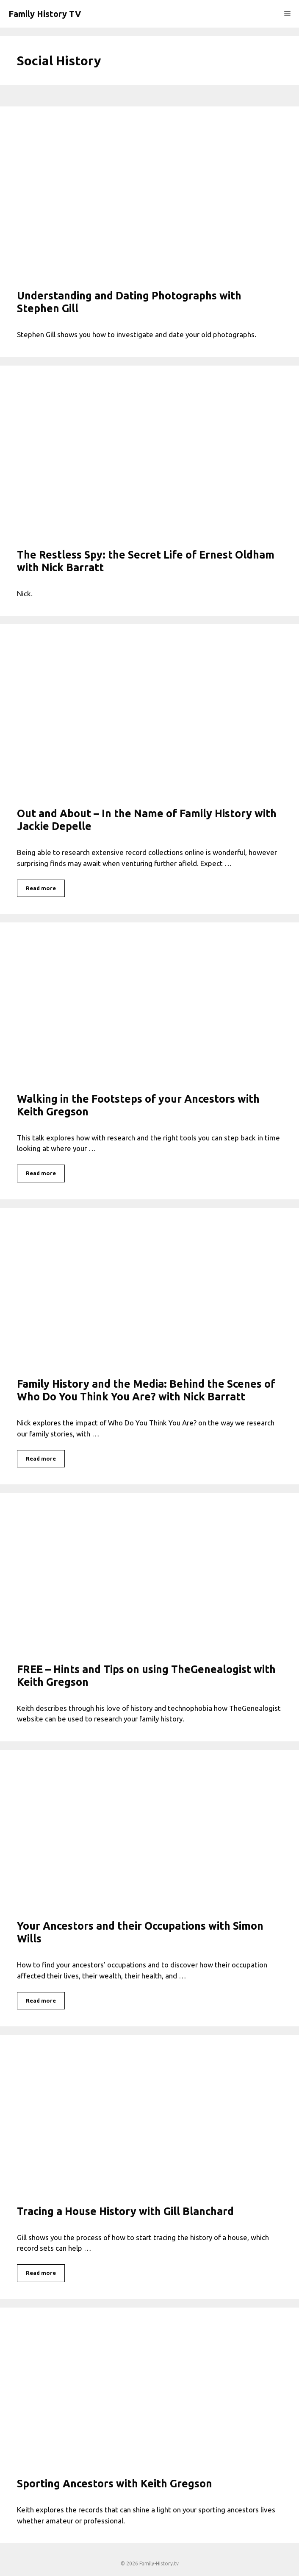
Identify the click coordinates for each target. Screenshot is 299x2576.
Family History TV (44, 14)
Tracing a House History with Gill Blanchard (125, 2211)
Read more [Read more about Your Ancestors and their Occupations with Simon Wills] (41, 2000)
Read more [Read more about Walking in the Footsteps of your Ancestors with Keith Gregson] (41, 1173)
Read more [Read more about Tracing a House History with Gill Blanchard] (41, 2273)
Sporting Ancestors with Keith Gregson (114, 2483)
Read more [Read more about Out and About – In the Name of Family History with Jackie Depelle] (41, 888)
